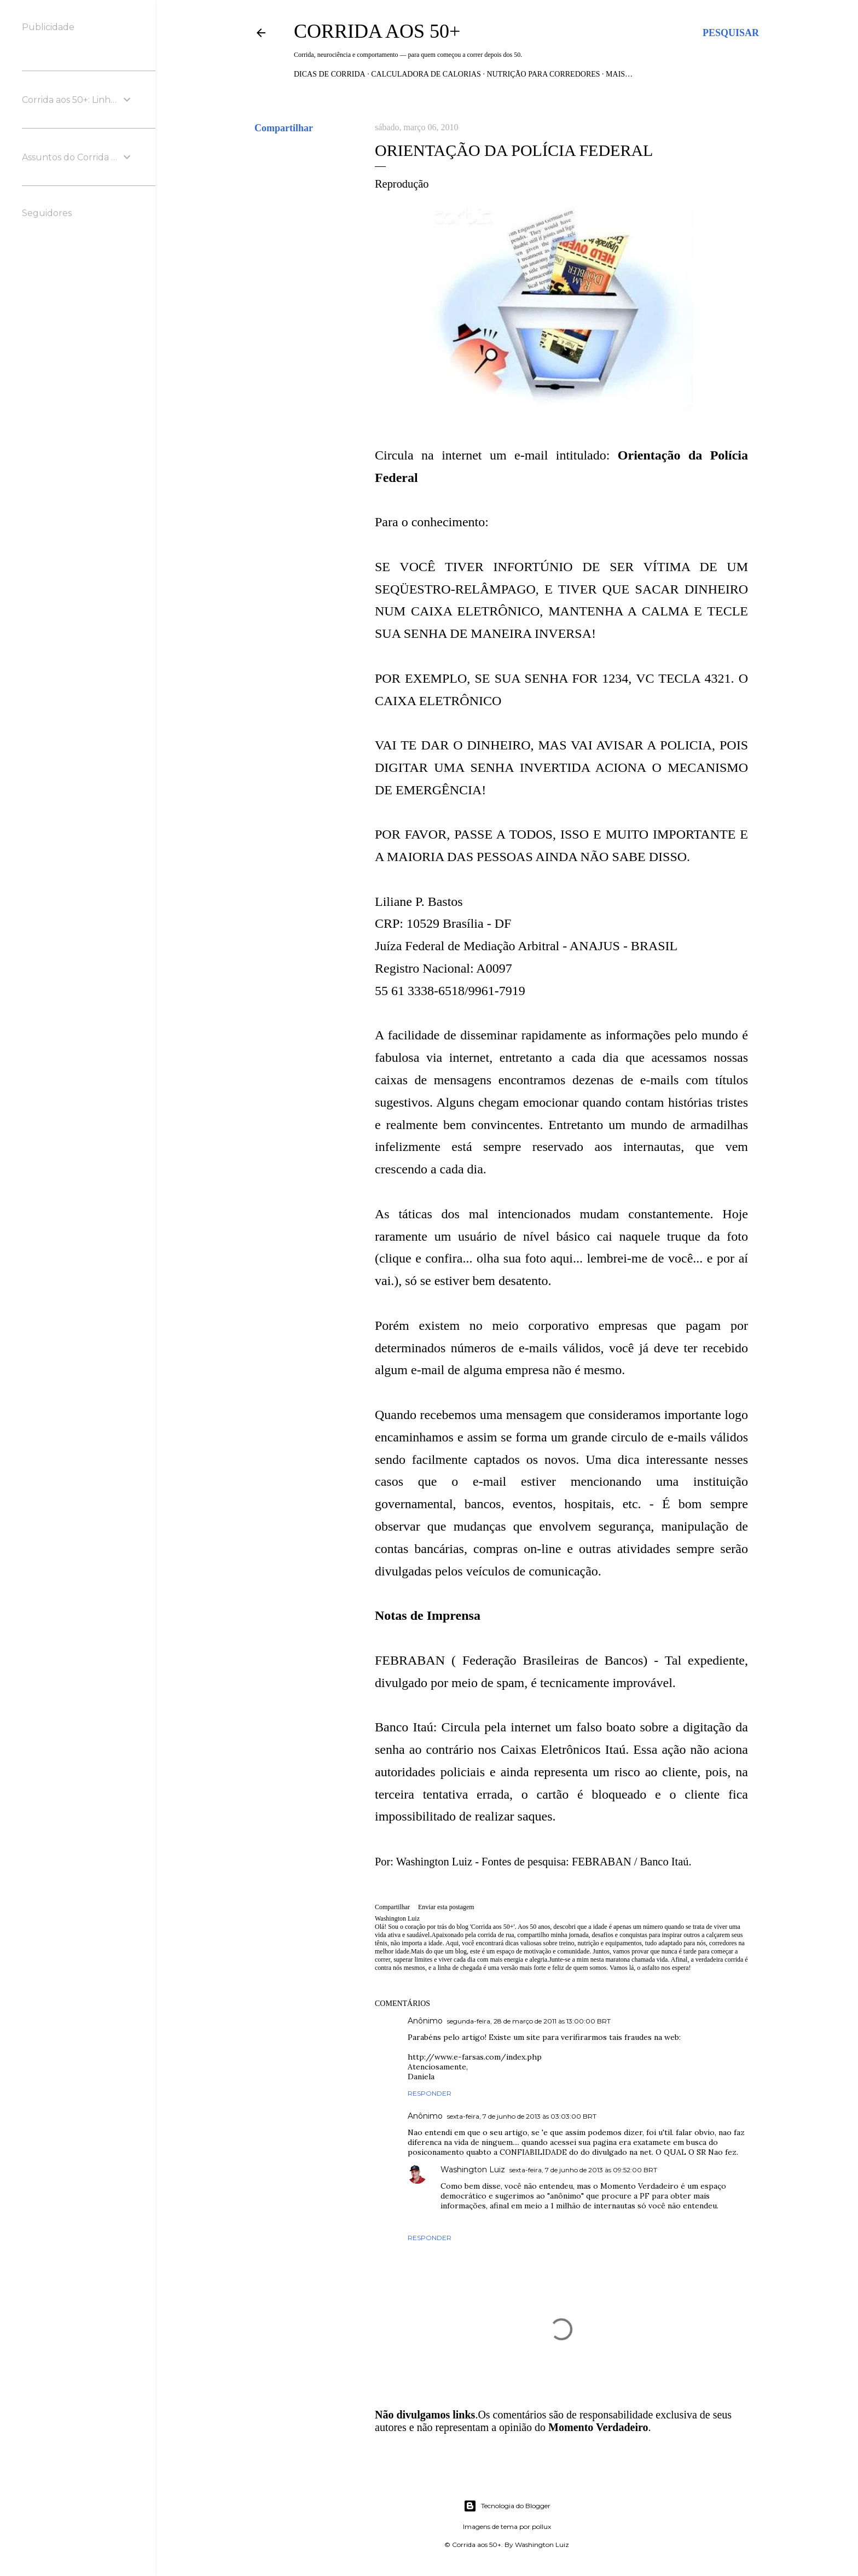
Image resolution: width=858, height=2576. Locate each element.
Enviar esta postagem (446, 1907)
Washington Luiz (472, 2169)
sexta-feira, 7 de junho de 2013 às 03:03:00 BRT (521, 2116)
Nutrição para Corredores (543, 74)
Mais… (619, 74)
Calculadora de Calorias (426, 74)
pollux (541, 2526)
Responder (429, 2093)
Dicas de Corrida (330, 74)
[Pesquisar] (731, 33)
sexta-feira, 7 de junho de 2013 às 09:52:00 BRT (583, 2170)
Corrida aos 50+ (377, 31)
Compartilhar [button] (283, 128)
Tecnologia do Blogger (506, 2506)
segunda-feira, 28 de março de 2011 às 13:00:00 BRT (529, 2021)
